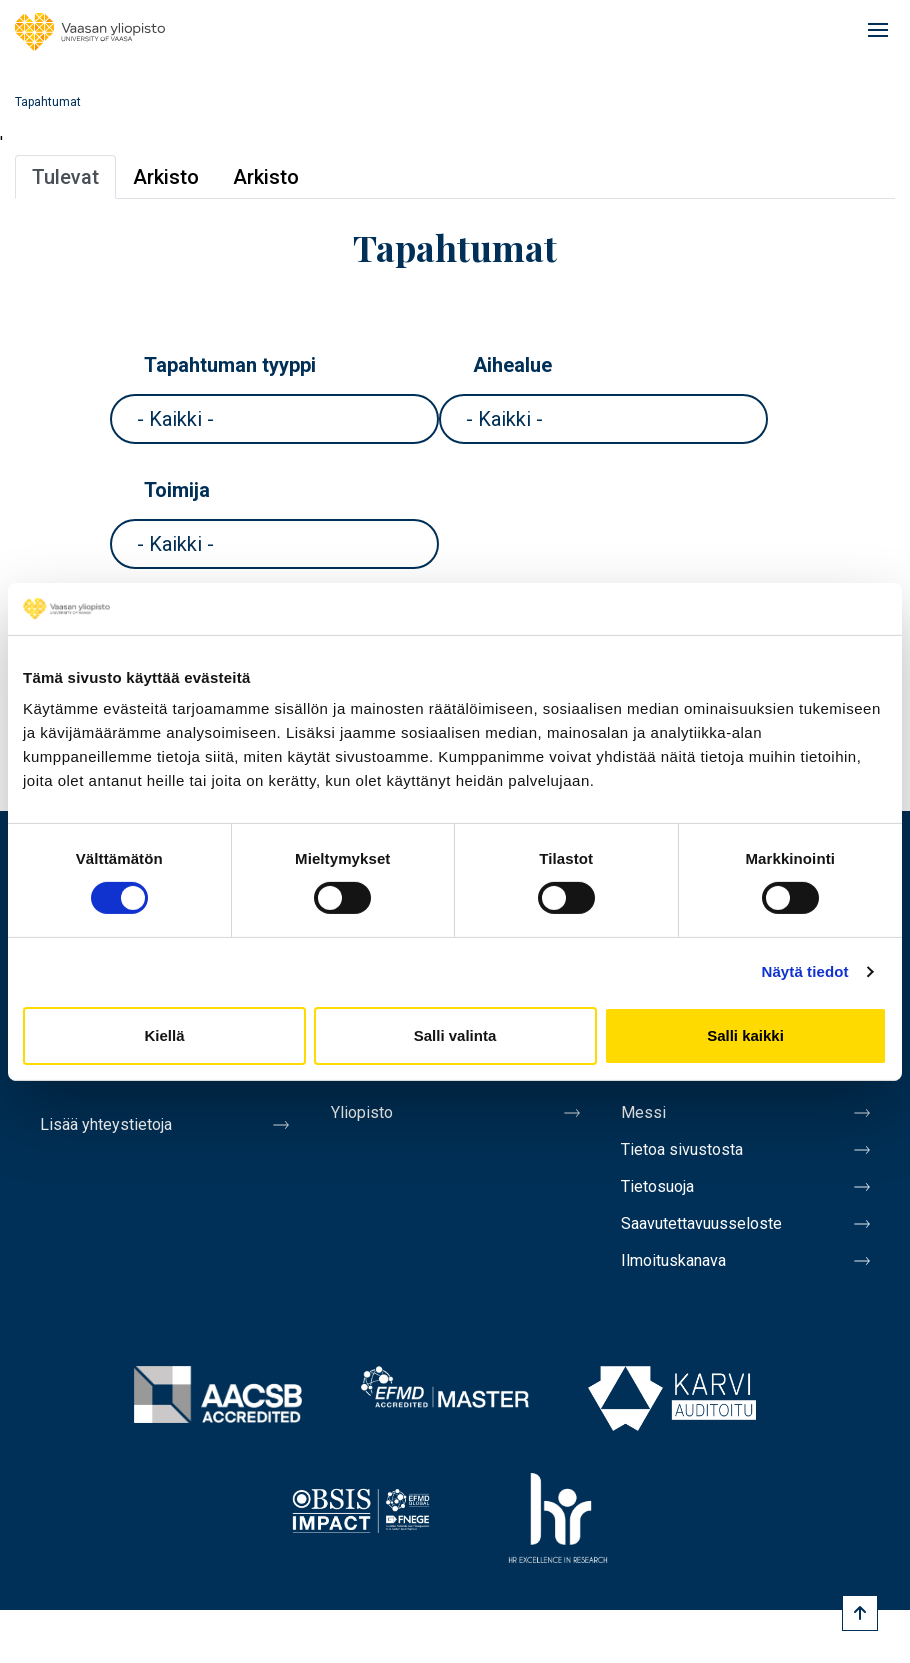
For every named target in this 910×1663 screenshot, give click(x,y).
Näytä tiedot (805, 971)
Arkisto (166, 177)
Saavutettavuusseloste (701, 1223)
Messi (643, 1112)
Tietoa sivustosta (682, 1149)
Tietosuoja (657, 1186)
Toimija (177, 490)
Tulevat (65, 177)
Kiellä (164, 1035)
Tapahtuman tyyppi (230, 365)
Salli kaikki (745, 1035)
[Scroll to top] (860, 1613)
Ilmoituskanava (673, 1260)
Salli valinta (455, 1035)
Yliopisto (362, 1112)
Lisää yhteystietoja (106, 1124)
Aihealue (512, 365)
